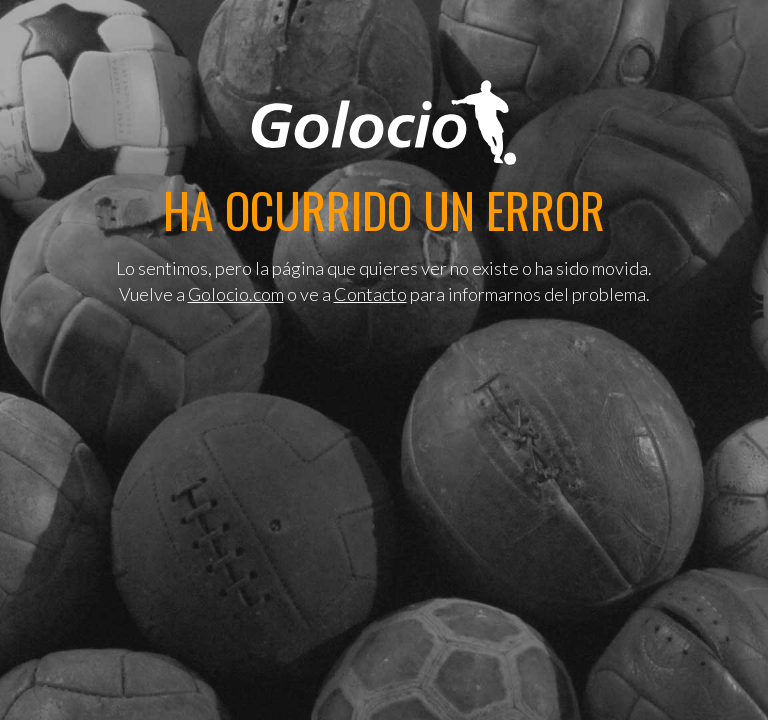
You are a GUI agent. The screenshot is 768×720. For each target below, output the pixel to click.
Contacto (370, 294)
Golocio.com (236, 294)
